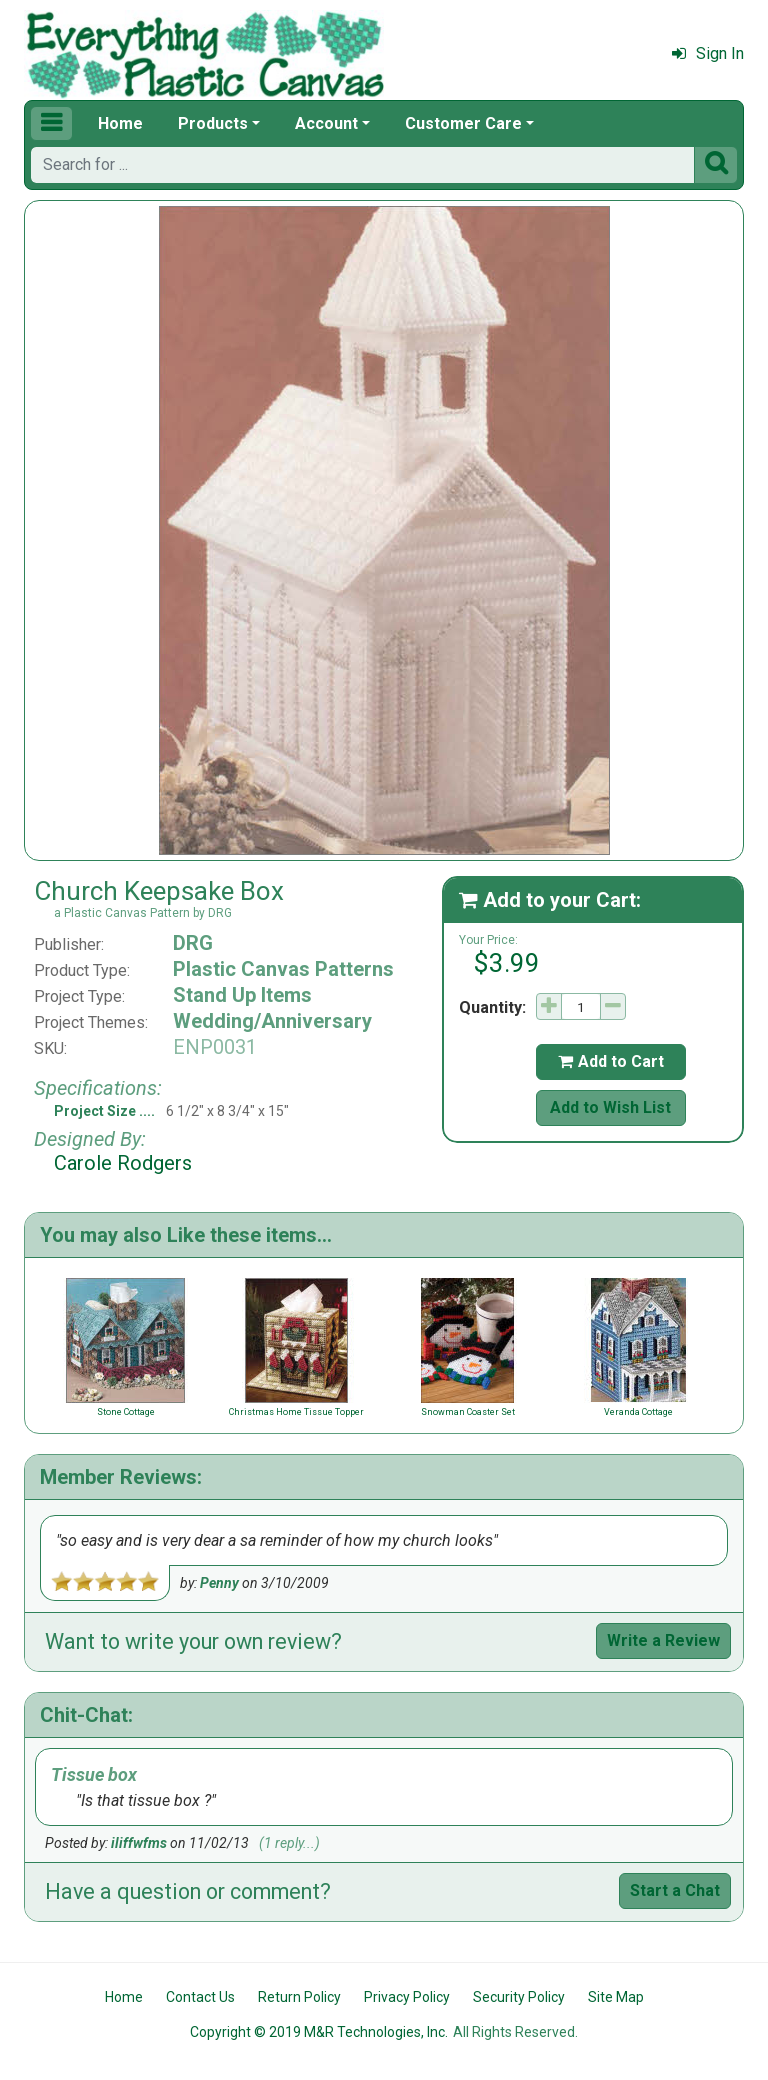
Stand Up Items (242, 995)
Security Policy (519, 1997)
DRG (193, 943)
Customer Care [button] (463, 123)
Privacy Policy (407, 1997)
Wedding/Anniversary (272, 1021)
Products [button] (213, 123)
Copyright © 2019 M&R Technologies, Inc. (319, 2032)
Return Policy (299, 1997)
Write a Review (663, 1640)
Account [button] (326, 123)
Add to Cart (611, 1061)
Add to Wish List (610, 1107)
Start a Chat (675, 1890)
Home (120, 123)
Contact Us (200, 1997)
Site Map (616, 1997)
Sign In (708, 53)
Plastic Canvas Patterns (283, 969)
